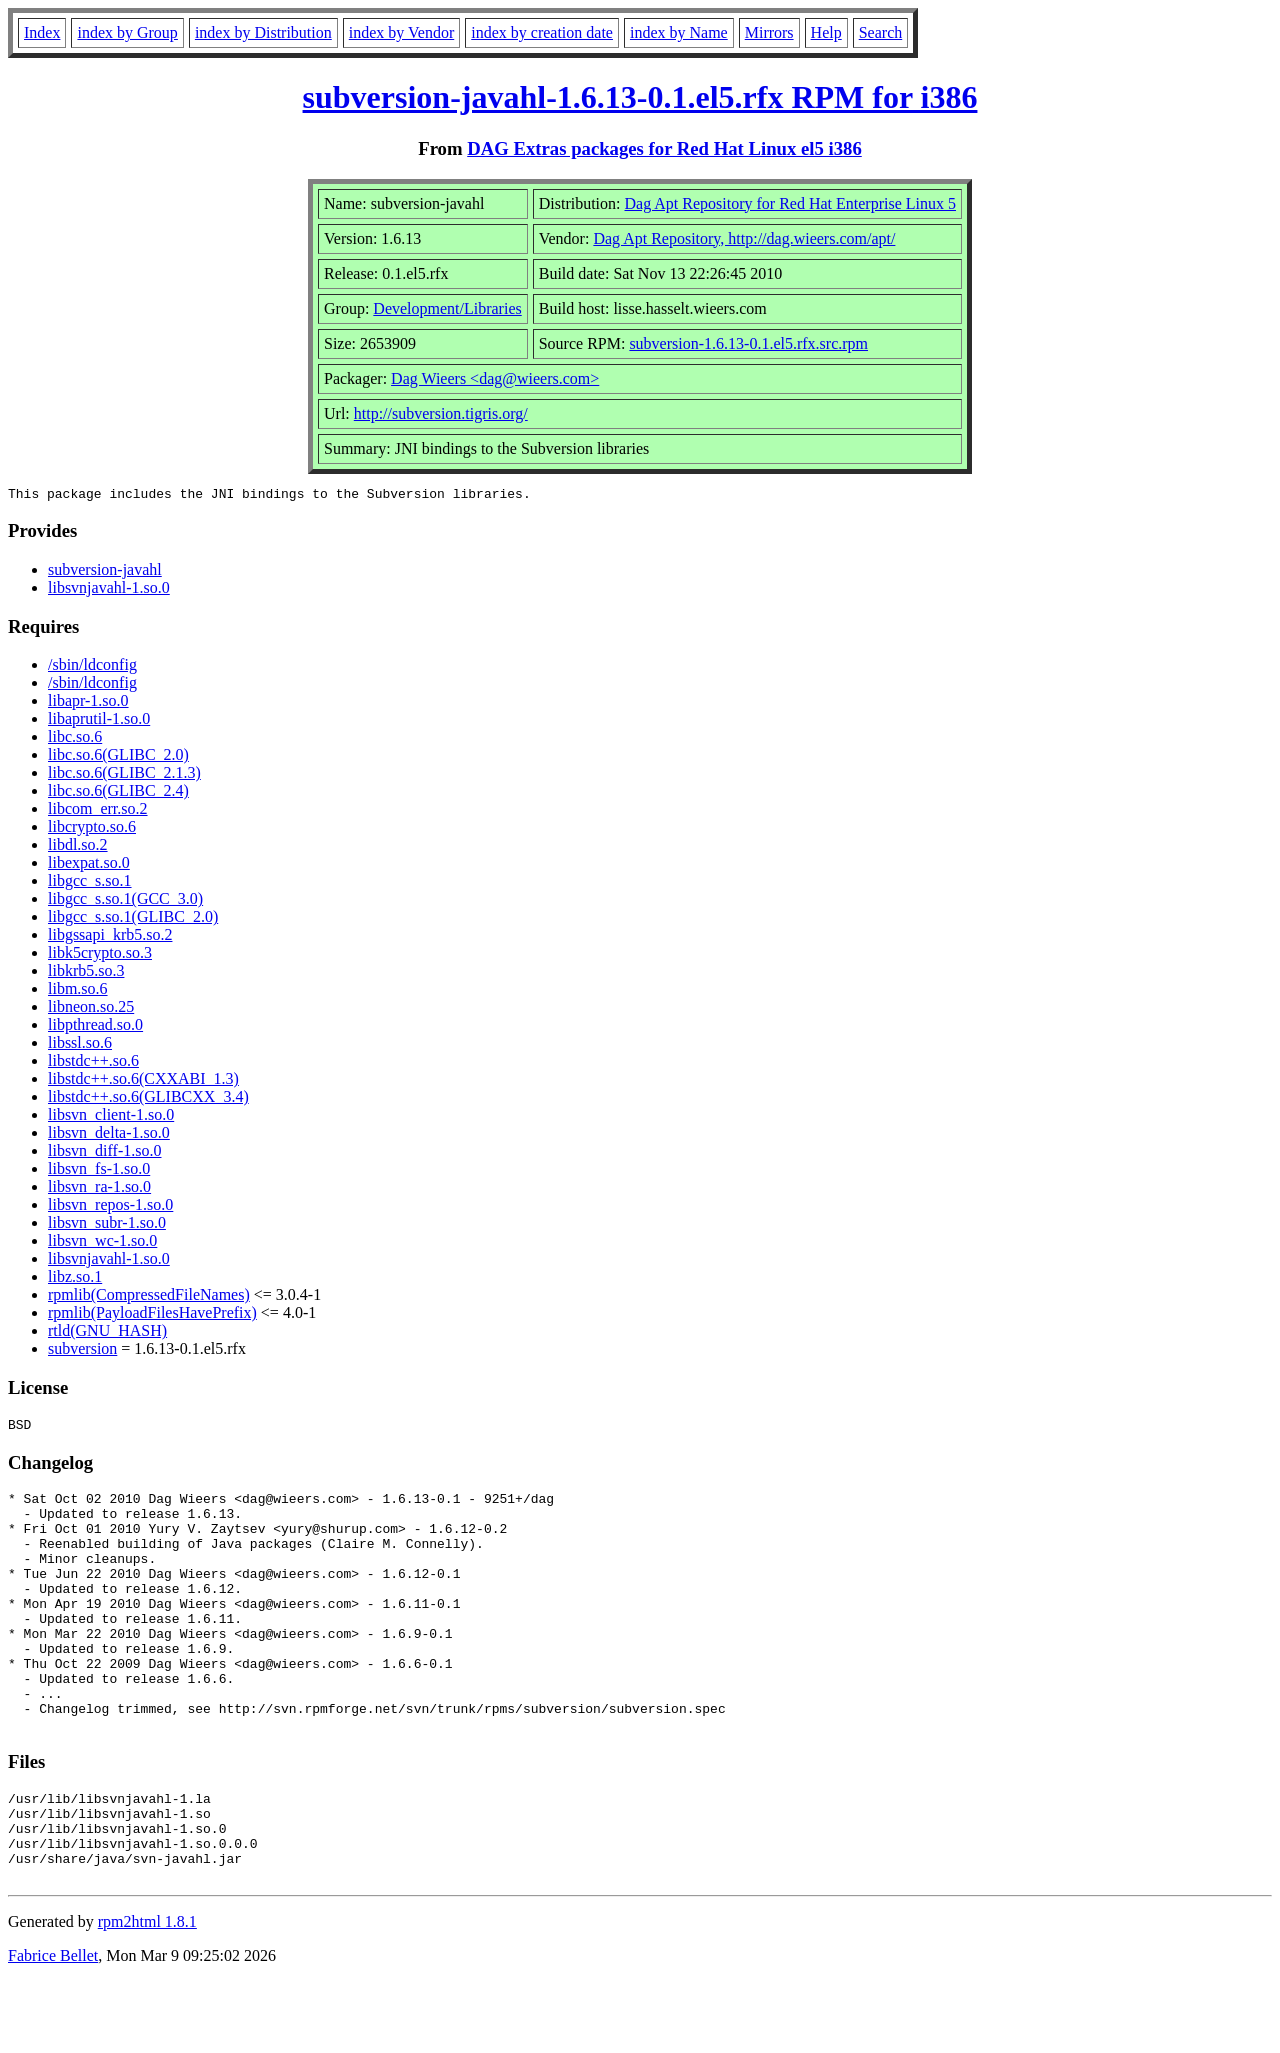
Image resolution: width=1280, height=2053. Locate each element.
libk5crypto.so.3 (100, 955)
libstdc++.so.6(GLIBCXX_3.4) (148, 1099)
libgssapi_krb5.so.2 (110, 937)
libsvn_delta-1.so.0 (109, 1135)
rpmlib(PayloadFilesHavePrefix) (152, 1315)
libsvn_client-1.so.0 (111, 1117)
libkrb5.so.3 (86, 973)
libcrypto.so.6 (92, 829)
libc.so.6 (75, 739)
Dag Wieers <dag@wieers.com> (495, 378)
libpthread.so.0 (95, 1027)
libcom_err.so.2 (98, 811)
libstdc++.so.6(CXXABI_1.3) (143, 1081)
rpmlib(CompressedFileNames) (149, 1297)
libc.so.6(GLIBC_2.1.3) (124, 775)
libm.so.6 (78, 991)
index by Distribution (263, 32)
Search (881, 32)
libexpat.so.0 (89, 865)
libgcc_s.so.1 (90, 883)
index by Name (679, 32)
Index (42, 32)
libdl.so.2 (78, 847)
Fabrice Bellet (53, 2027)
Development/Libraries (447, 308)
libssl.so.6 (80, 1045)
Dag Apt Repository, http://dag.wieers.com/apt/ (744, 238)
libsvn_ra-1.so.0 (99, 1189)
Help (826, 32)
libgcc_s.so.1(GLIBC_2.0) (133, 919)
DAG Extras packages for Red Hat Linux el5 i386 (664, 148)
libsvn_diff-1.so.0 (104, 1153)
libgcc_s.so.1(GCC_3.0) (125, 901)
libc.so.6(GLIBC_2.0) (118, 757)
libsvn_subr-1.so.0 (107, 1225)
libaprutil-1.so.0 (99, 721)
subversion (82, 1351)
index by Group (127, 32)
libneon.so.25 (91, 1009)
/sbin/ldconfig (92, 667)
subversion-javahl (105, 572)
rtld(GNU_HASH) (107, 1333)
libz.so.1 (75, 1279)
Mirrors (769, 32)
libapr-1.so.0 (88, 703)
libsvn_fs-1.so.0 (99, 1171)
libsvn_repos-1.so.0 (110, 1207)
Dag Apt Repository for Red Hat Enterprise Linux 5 (791, 203)
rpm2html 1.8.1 (147, 1993)
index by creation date (542, 32)
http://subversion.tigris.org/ (441, 413)
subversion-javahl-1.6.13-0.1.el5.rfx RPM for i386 (640, 97)
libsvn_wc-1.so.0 (102, 1243)
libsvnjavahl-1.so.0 (109, 590)
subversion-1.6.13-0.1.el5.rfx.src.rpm (748, 343)
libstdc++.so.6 (93, 1063)
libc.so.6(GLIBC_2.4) (118, 793)
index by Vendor (401, 32)
